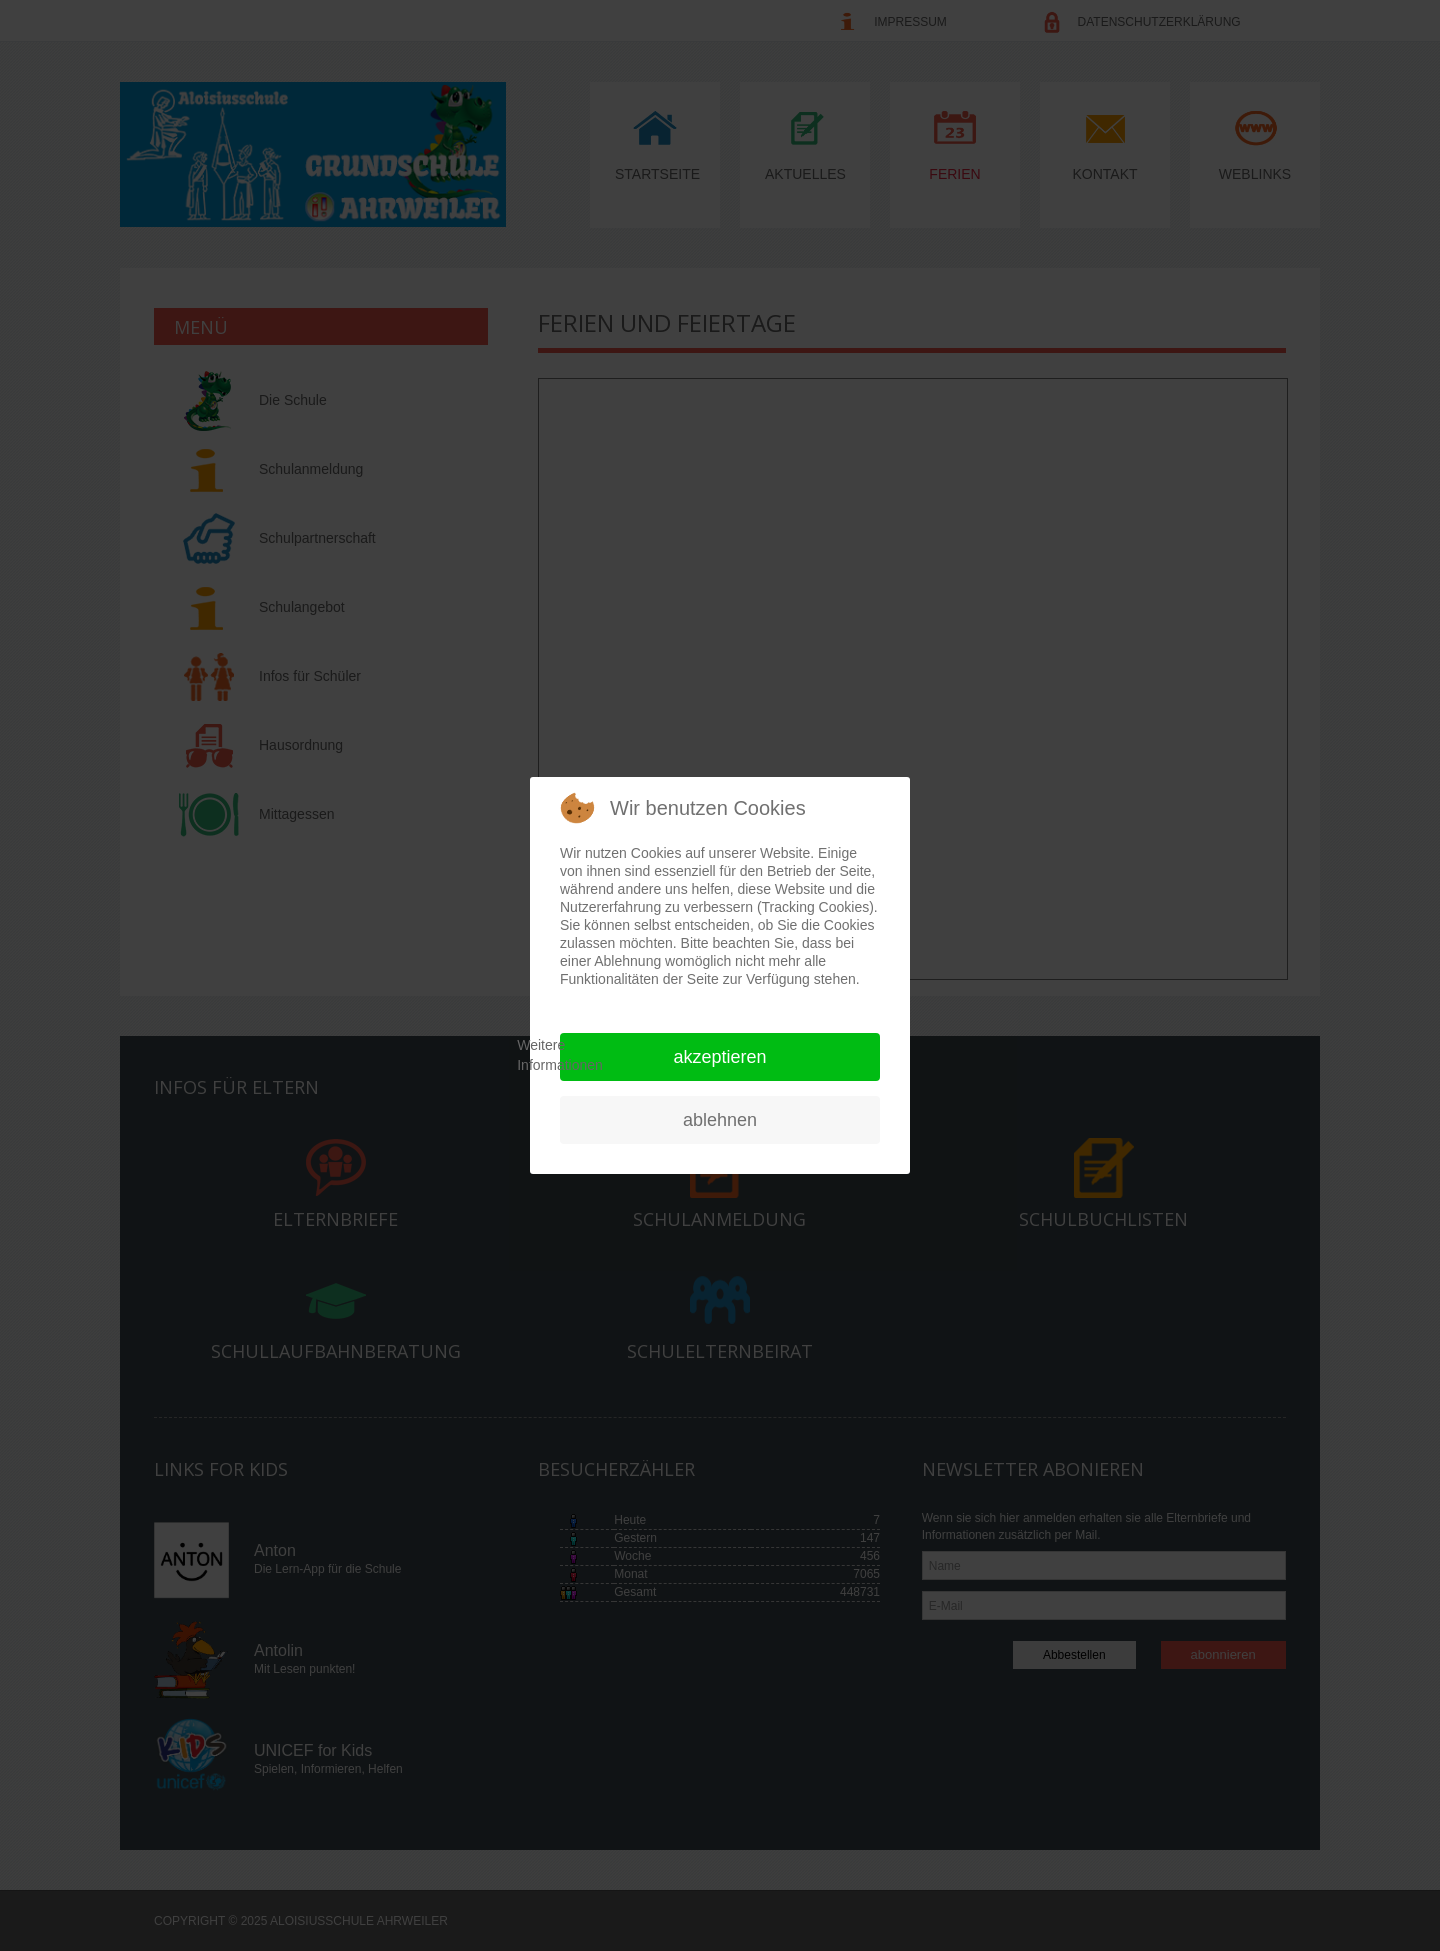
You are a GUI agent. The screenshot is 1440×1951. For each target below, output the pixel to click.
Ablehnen (720, 1120)
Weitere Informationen (560, 1055)
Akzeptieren (719, 1057)
